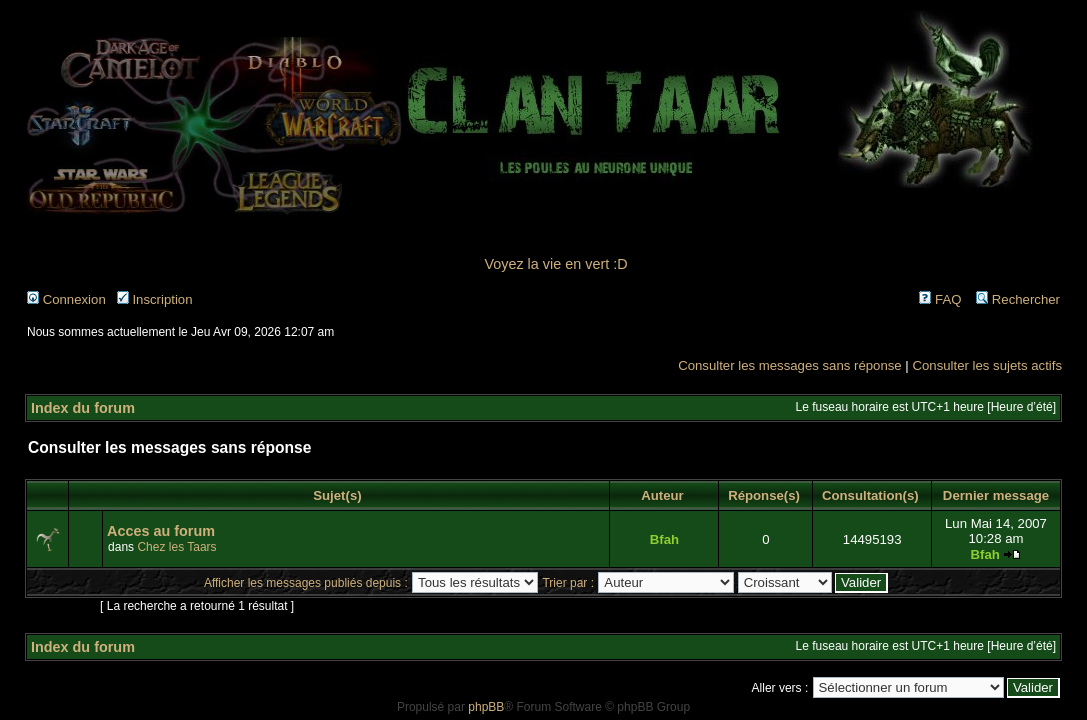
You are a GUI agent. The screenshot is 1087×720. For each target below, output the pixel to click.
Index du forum (83, 408)
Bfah (664, 539)
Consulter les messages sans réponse (790, 365)
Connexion (66, 299)
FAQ (940, 299)
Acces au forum (161, 531)
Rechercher (1018, 299)
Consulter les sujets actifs (987, 365)
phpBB (486, 707)
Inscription (155, 299)
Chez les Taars (176, 547)
